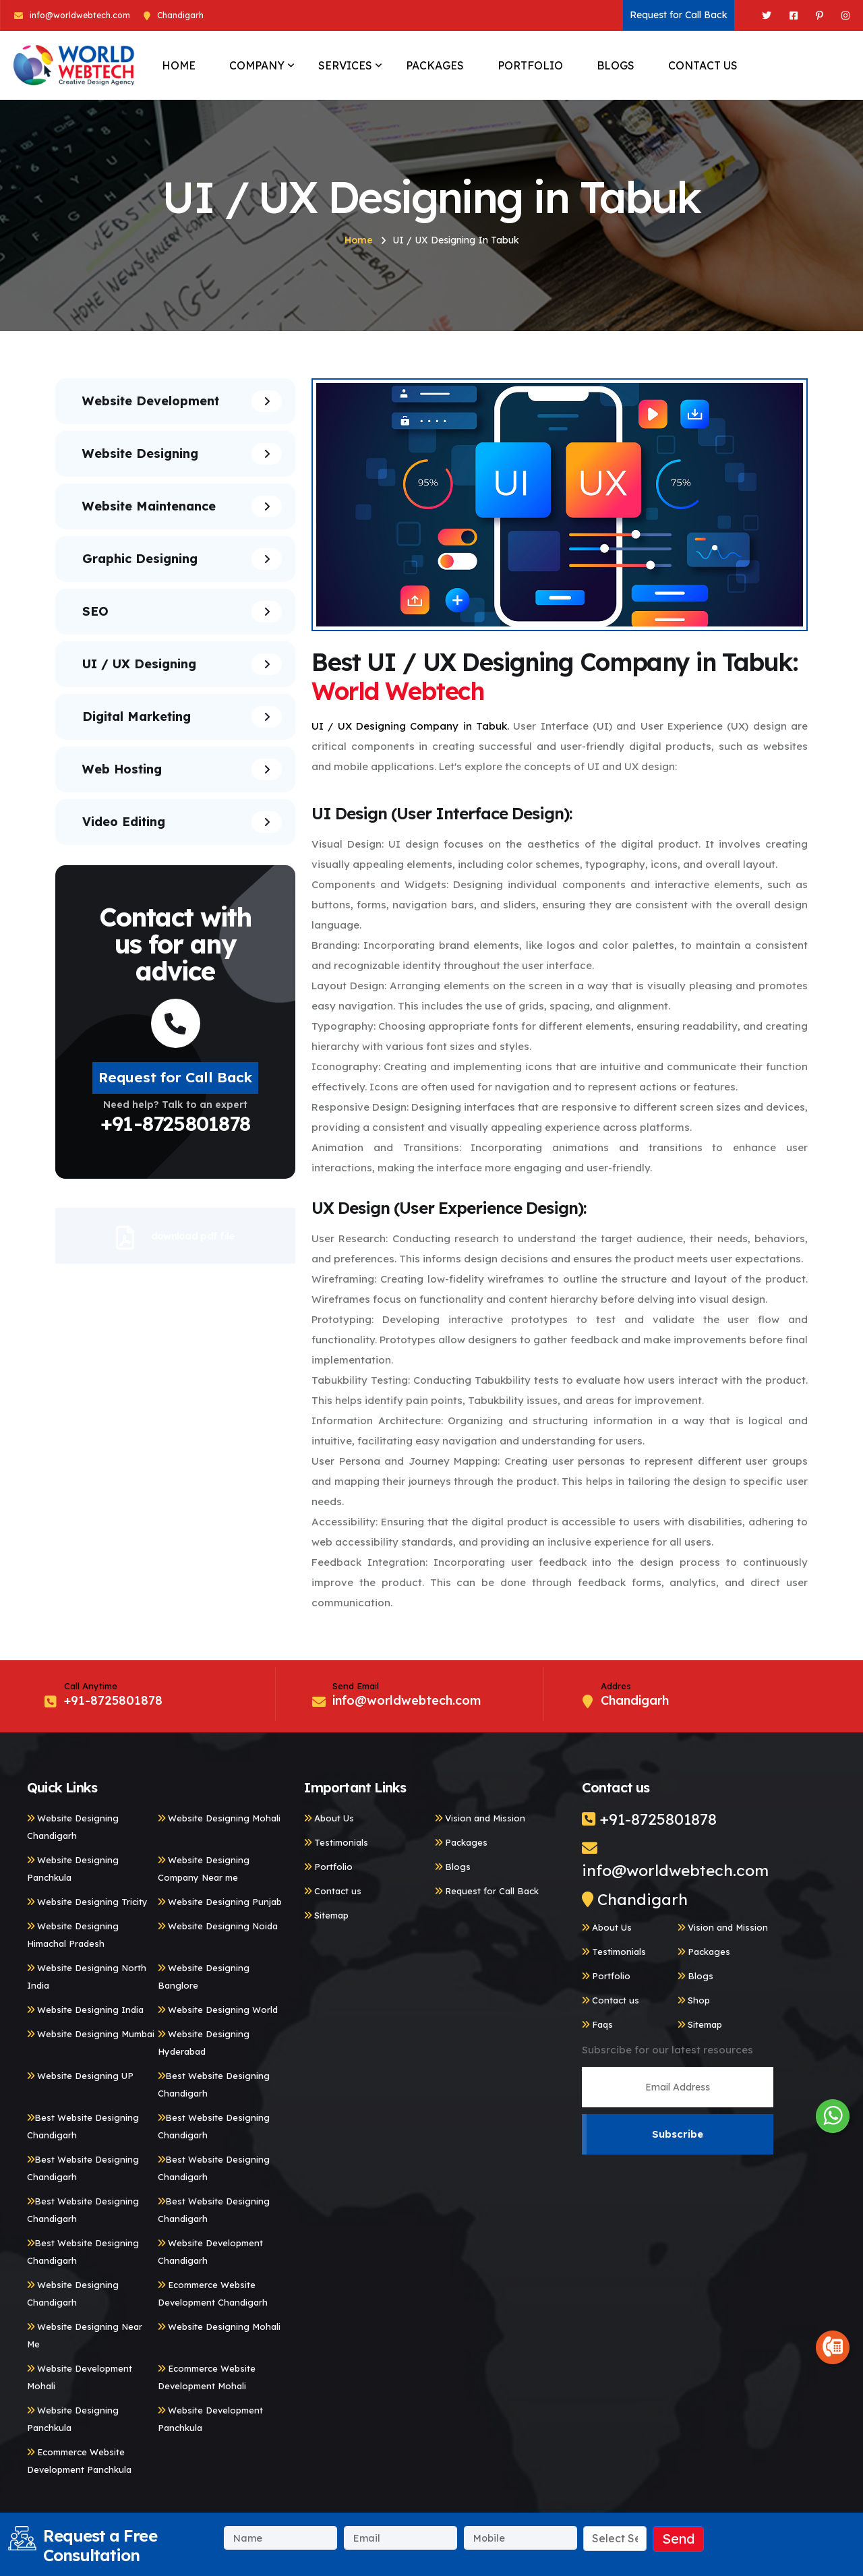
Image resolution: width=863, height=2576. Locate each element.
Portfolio (328, 1866)
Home (359, 240)
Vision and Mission (480, 1818)
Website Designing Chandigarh (73, 1827)
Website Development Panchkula (210, 2419)
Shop (694, 2000)
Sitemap (326, 1915)
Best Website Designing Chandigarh (214, 2084)
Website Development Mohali (79, 2377)
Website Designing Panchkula (73, 1868)
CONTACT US (703, 65)
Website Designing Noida (218, 1926)
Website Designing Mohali (219, 1818)
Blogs (453, 1866)
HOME (179, 65)
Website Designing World (218, 2009)
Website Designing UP (80, 2075)
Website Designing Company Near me (203, 1868)
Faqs (597, 2024)
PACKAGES (435, 65)
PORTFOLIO (530, 65)
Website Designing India (85, 2009)
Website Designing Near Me (84, 2335)
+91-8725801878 (175, 1123)
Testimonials (336, 1842)
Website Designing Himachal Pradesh (73, 1935)
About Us (329, 1818)
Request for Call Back (678, 15)
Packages (461, 1842)
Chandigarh (635, 1899)
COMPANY (257, 65)
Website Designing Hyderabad (203, 2042)
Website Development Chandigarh (210, 2251)
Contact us (332, 1890)
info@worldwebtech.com (80, 15)
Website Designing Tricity (87, 1901)
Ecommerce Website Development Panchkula (79, 2461)
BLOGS (615, 65)
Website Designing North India (86, 1976)
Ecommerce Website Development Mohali (207, 2377)
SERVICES (345, 65)
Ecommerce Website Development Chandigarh (213, 2293)
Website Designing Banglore (203, 1976)
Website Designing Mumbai (90, 2033)
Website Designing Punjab (220, 1901)
